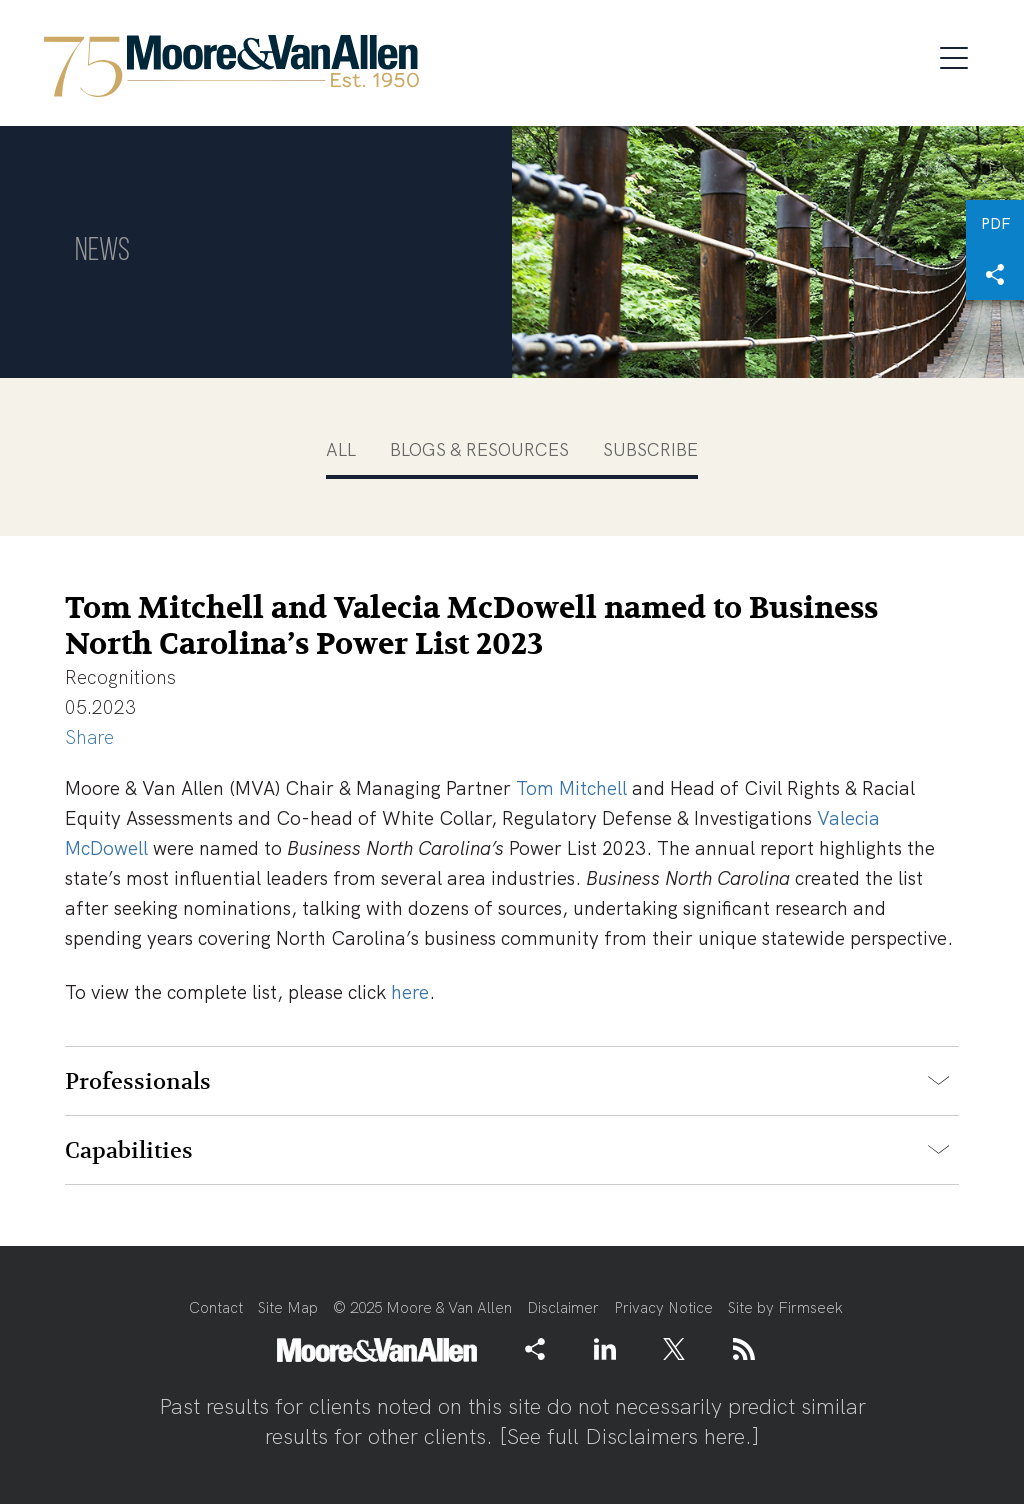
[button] (995, 275)
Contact (216, 1308)
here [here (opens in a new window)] (410, 992)
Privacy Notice (663, 1308)
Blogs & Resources (479, 449)
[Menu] (960, 55)
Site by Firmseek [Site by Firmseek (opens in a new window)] (785, 1308)
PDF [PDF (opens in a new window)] (995, 224)
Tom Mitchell (571, 788)
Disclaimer (563, 1308)
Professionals (138, 1082)
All (341, 449)
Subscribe (650, 449)
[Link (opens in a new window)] (605, 1349)
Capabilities (129, 1151)
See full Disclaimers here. (629, 1436)
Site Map (288, 1308)
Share (89, 737)
